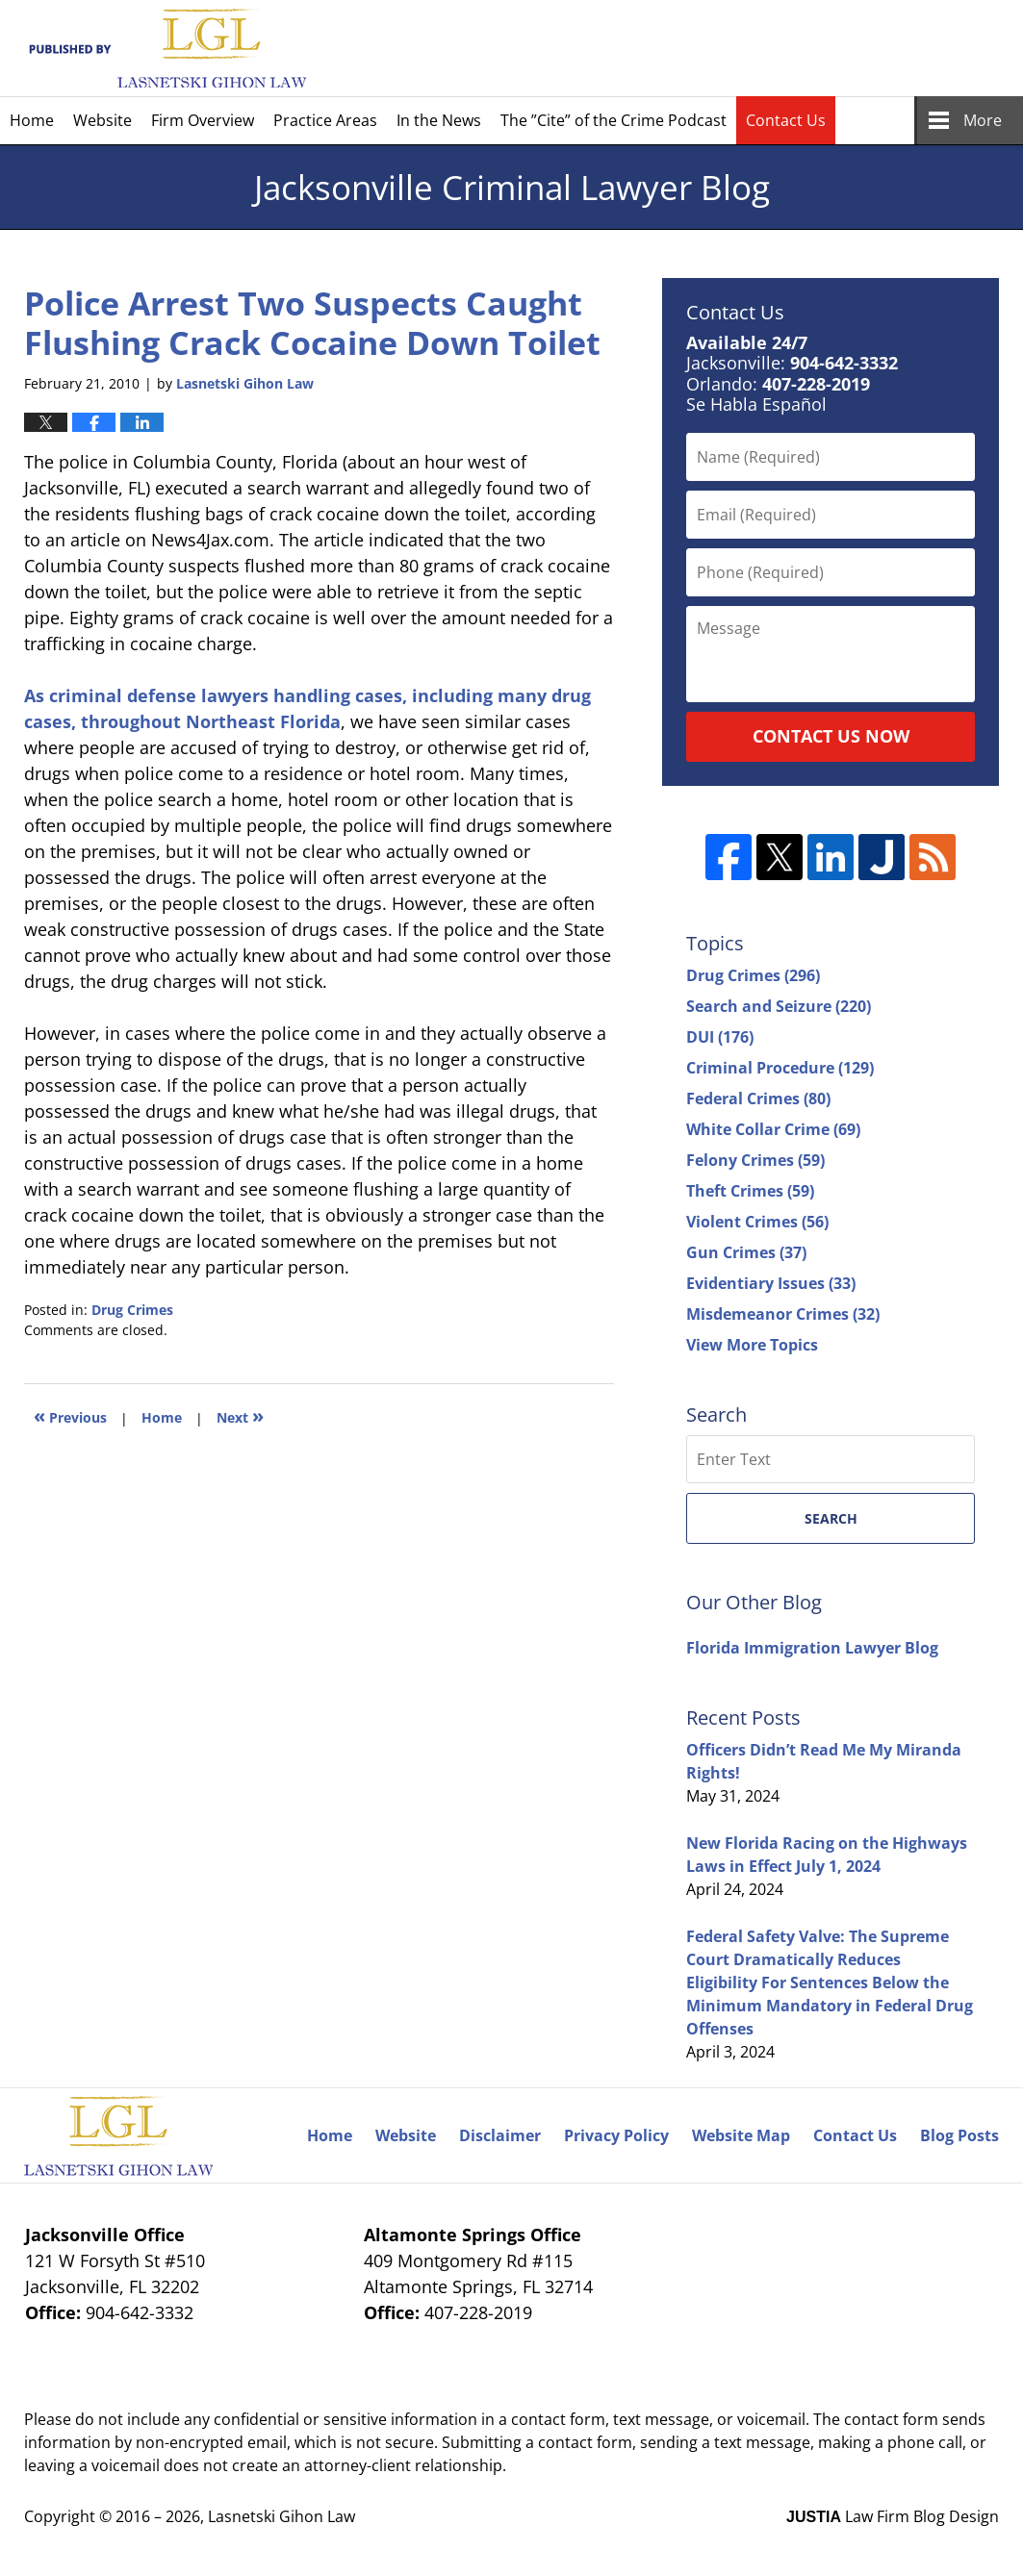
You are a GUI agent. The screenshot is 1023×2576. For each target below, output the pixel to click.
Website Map (741, 2135)
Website (102, 120)
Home (32, 120)
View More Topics (752, 1344)
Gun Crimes (746, 1252)
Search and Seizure (778, 1006)
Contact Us (786, 120)
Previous (70, 1415)
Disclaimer (500, 2135)
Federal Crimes (758, 1098)
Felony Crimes (755, 1160)
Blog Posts (959, 2135)
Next (240, 1415)
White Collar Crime (773, 1129)
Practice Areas (325, 120)
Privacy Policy (616, 2135)
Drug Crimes (132, 1310)
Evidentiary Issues (771, 1283)
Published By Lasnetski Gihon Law (832, 48)
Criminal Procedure (780, 1067)
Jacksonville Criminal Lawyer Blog (165, 48)
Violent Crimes (757, 1221)
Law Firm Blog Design (892, 2516)
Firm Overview (202, 120)
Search (831, 1518)
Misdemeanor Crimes (783, 1314)
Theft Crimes (750, 1190)
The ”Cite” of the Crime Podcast (613, 120)
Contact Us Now (831, 735)
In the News (438, 120)
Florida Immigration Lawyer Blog (812, 1647)
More (982, 120)
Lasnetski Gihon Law (281, 2516)
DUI (720, 1037)
